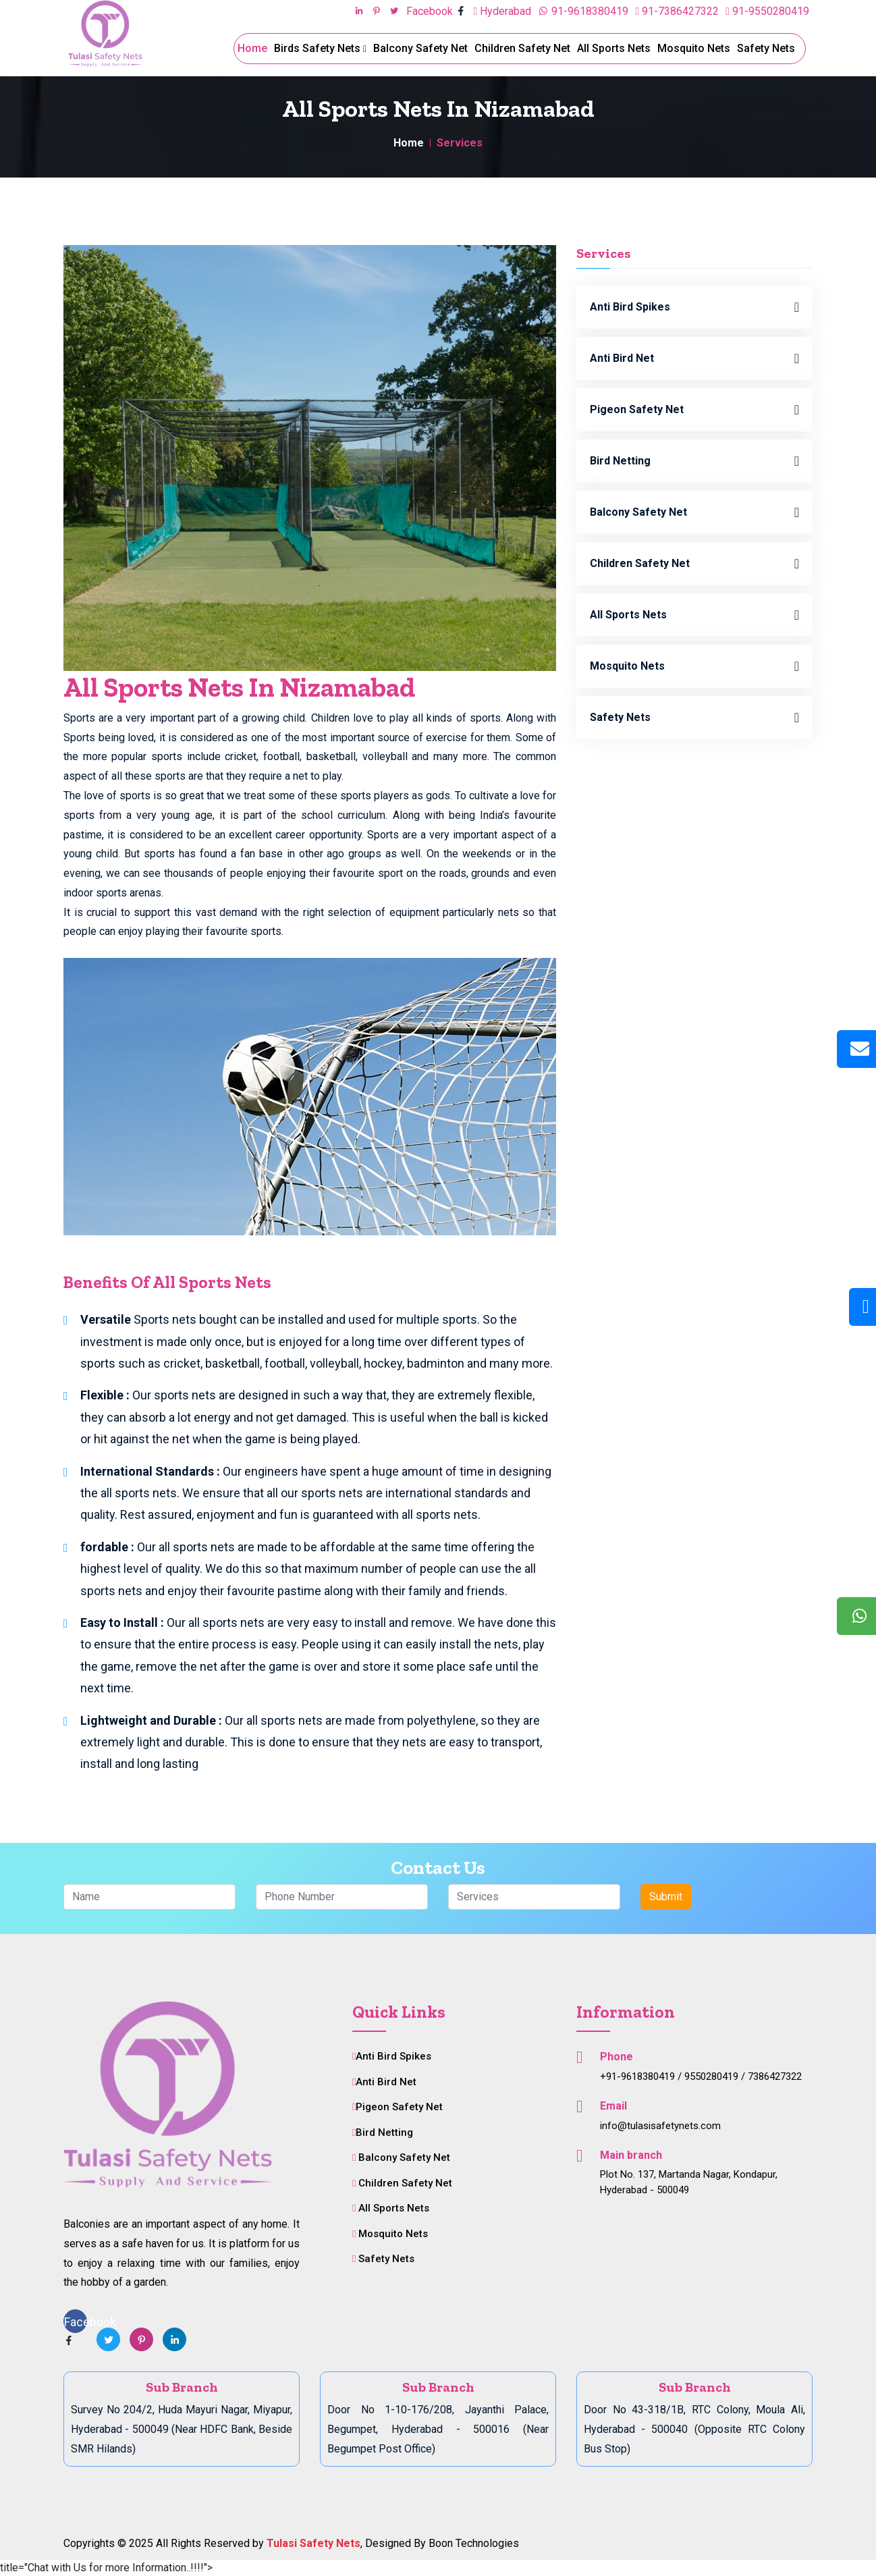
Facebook (431, 11)
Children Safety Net (522, 48)
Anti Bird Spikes (694, 307)
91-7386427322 (677, 11)
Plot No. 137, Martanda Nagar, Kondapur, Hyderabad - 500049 (688, 2182)
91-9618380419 (583, 11)
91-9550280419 (767, 11)
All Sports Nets (614, 48)
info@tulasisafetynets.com (660, 2126)
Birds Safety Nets (320, 48)
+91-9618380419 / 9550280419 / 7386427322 (701, 2076)
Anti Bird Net (694, 358)
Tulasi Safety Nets (313, 2543)
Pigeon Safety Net (694, 410)
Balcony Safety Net (420, 48)
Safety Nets (766, 48)
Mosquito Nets (693, 48)
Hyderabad (502, 11)
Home (252, 48)
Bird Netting (694, 461)
